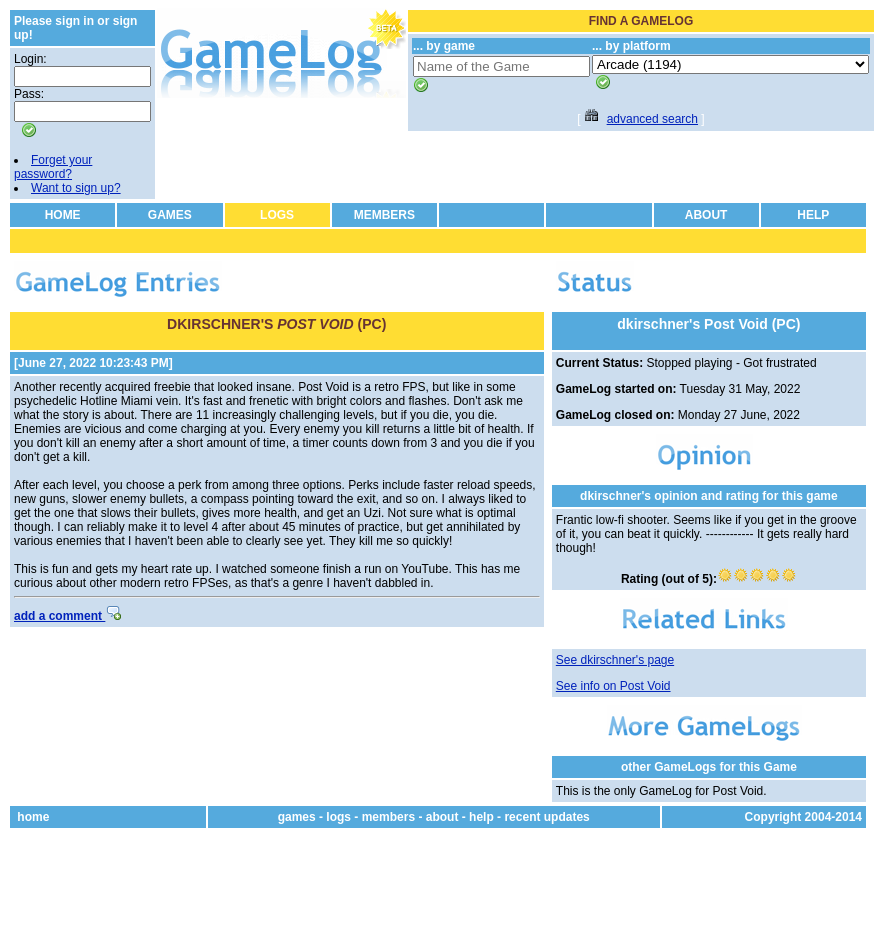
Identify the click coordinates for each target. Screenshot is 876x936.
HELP (813, 215)
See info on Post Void (613, 686)
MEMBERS (384, 215)
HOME (63, 215)
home (33, 817)
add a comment (67, 616)
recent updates (546, 817)
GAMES (170, 215)
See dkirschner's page (615, 660)
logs (338, 817)
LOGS (277, 215)
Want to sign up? (76, 188)
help (481, 817)
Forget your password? (53, 167)
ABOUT (706, 215)
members (388, 817)
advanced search (652, 119)
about (442, 817)
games (297, 817)
